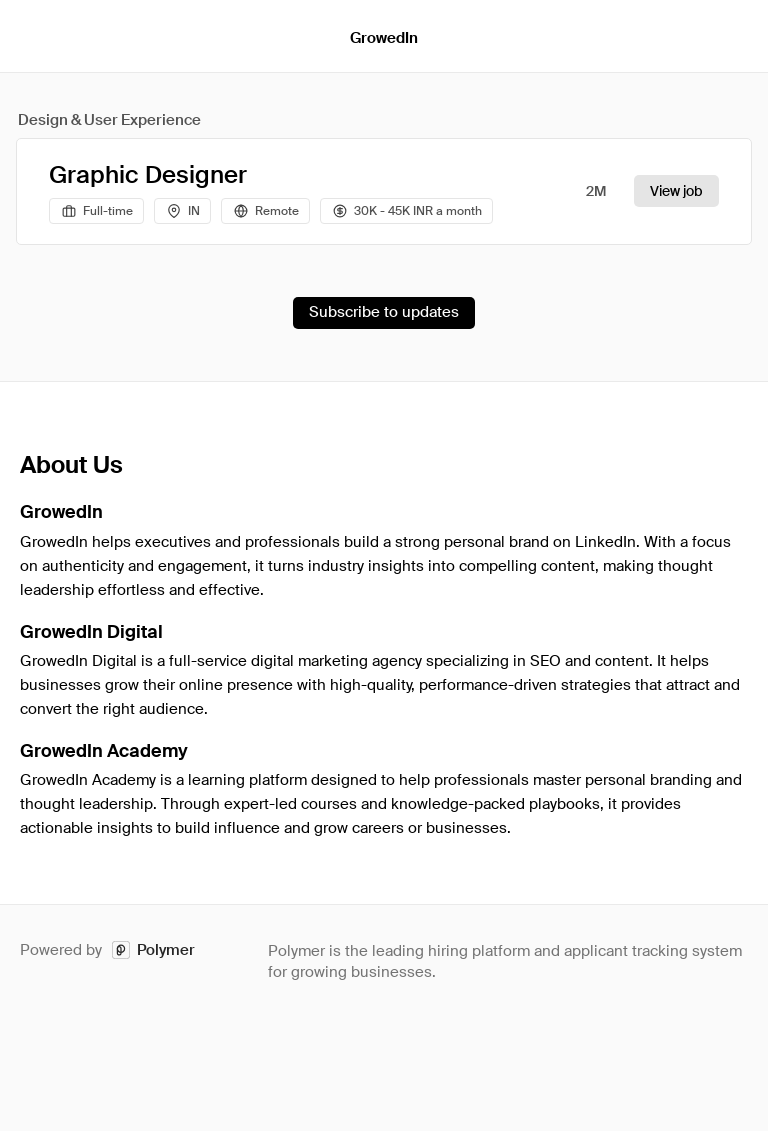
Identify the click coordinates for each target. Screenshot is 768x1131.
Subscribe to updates (384, 312)
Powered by (107, 950)
